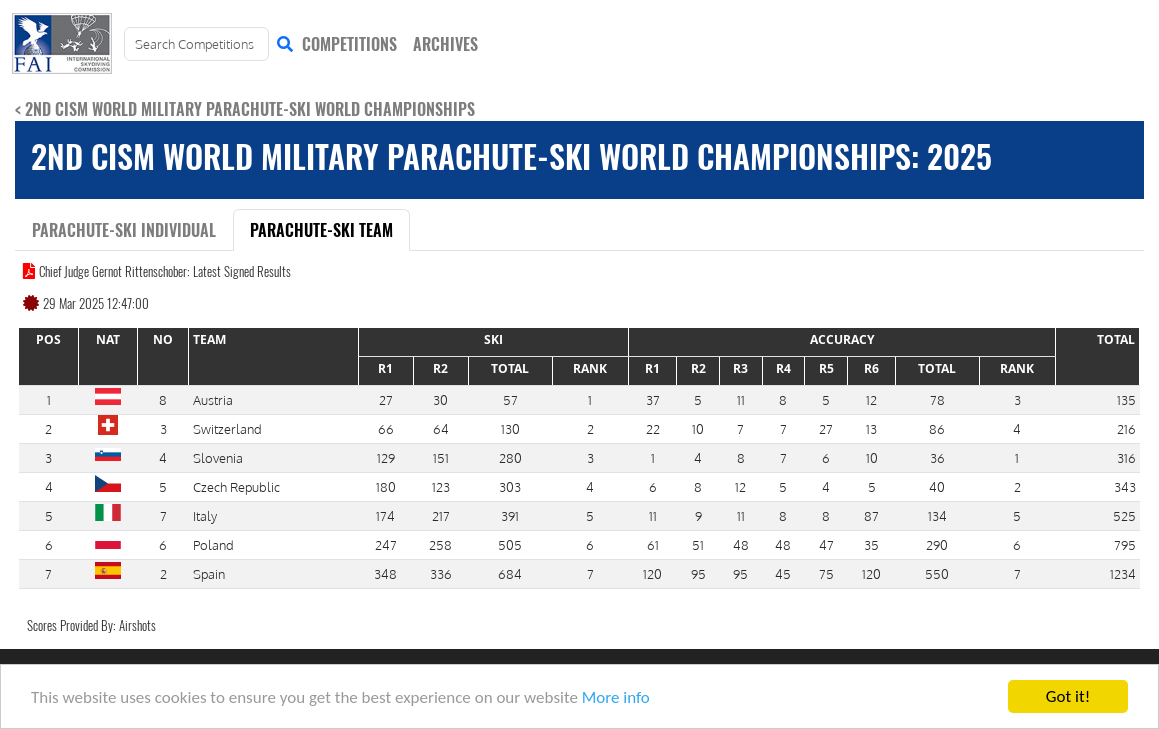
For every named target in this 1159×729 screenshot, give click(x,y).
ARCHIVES (445, 44)
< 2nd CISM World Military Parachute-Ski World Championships (245, 109)
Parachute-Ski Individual (124, 230)
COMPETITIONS (349, 44)
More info (616, 698)
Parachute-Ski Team (321, 230)
